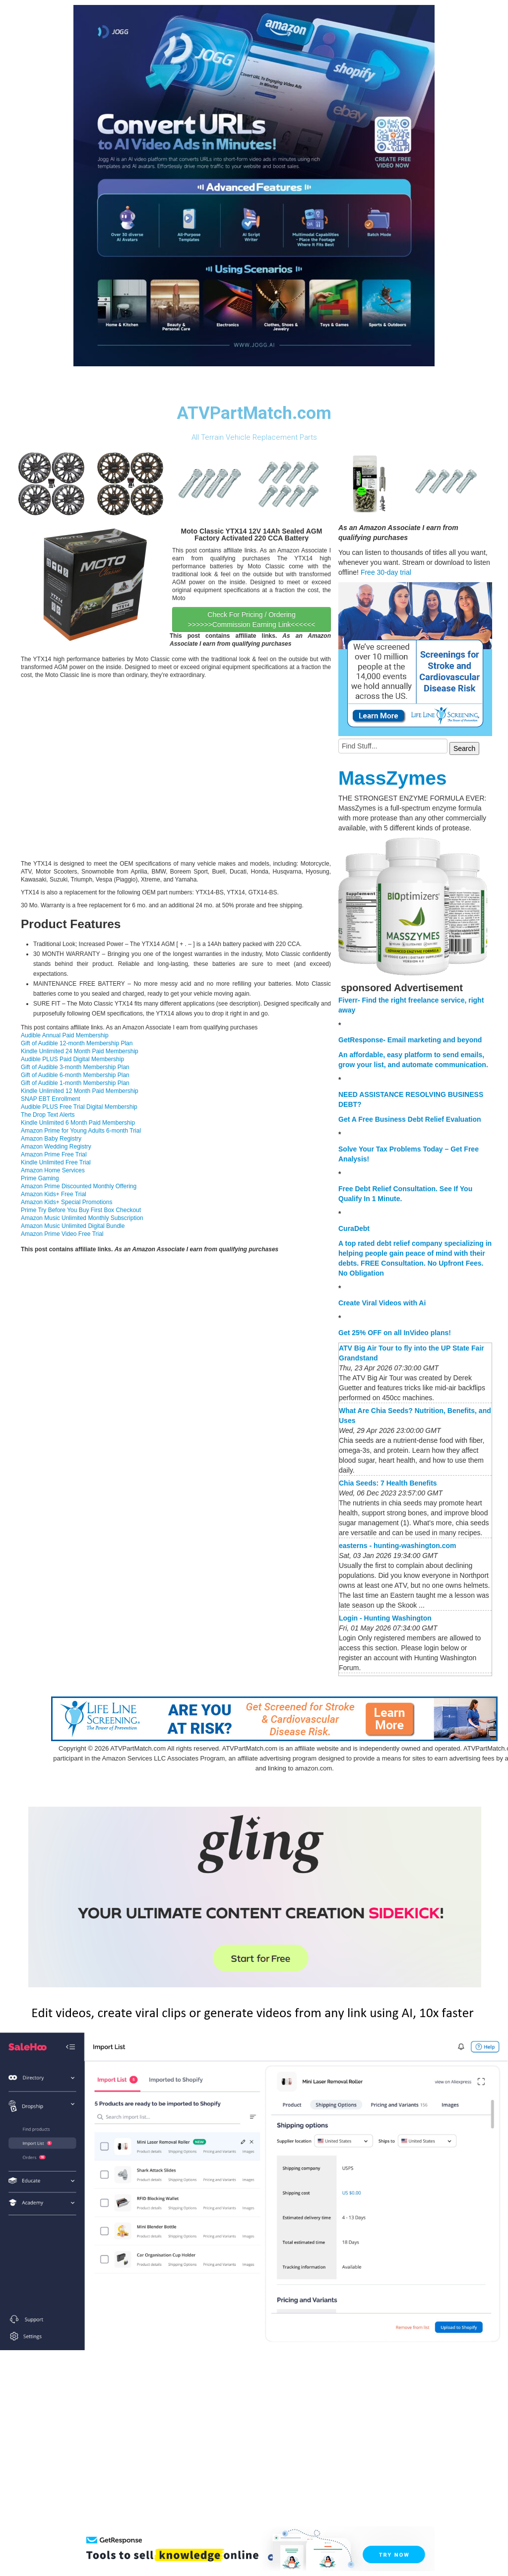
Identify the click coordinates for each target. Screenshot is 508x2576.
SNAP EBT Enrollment (50, 1098)
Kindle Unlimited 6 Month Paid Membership (78, 1122)
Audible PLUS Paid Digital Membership (72, 1059)
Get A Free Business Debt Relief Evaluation (409, 1119)
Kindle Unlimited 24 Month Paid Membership (79, 1051)
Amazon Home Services (53, 1170)
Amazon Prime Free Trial (54, 1154)
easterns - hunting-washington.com (397, 1546)
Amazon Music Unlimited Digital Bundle (73, 1225)
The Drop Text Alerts (48, 1114)
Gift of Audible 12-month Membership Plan (76, 1043)
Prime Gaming (40, 1178)
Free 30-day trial (386, 572)
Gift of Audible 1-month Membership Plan (75, 1083)
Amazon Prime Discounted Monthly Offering (78, 1186)
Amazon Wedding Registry (56, 1146)
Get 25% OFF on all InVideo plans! (394, 1333)
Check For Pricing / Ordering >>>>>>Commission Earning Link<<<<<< (252, 619)
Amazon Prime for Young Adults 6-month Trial (81, 1130)
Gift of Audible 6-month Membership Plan (75, 1075)
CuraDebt (354, 1228)
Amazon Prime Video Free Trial (62, 1233)
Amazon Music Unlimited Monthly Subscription (82, 1218)
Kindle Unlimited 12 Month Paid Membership (79, 1090)
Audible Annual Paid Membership (65, 1035)
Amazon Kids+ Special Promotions (66, 1202)
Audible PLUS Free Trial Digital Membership (79, 1106)
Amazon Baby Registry (51, 1138)
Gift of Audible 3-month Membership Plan (75, 1067)
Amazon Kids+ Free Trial (53, 1194)
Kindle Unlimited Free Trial (56, 1162)
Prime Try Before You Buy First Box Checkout (81, 1210)
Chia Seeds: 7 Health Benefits (388, 1483)
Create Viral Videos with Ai (382, 1303)
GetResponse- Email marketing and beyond (410, 1040)
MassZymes (392, 778)
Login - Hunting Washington (385, 1618)
